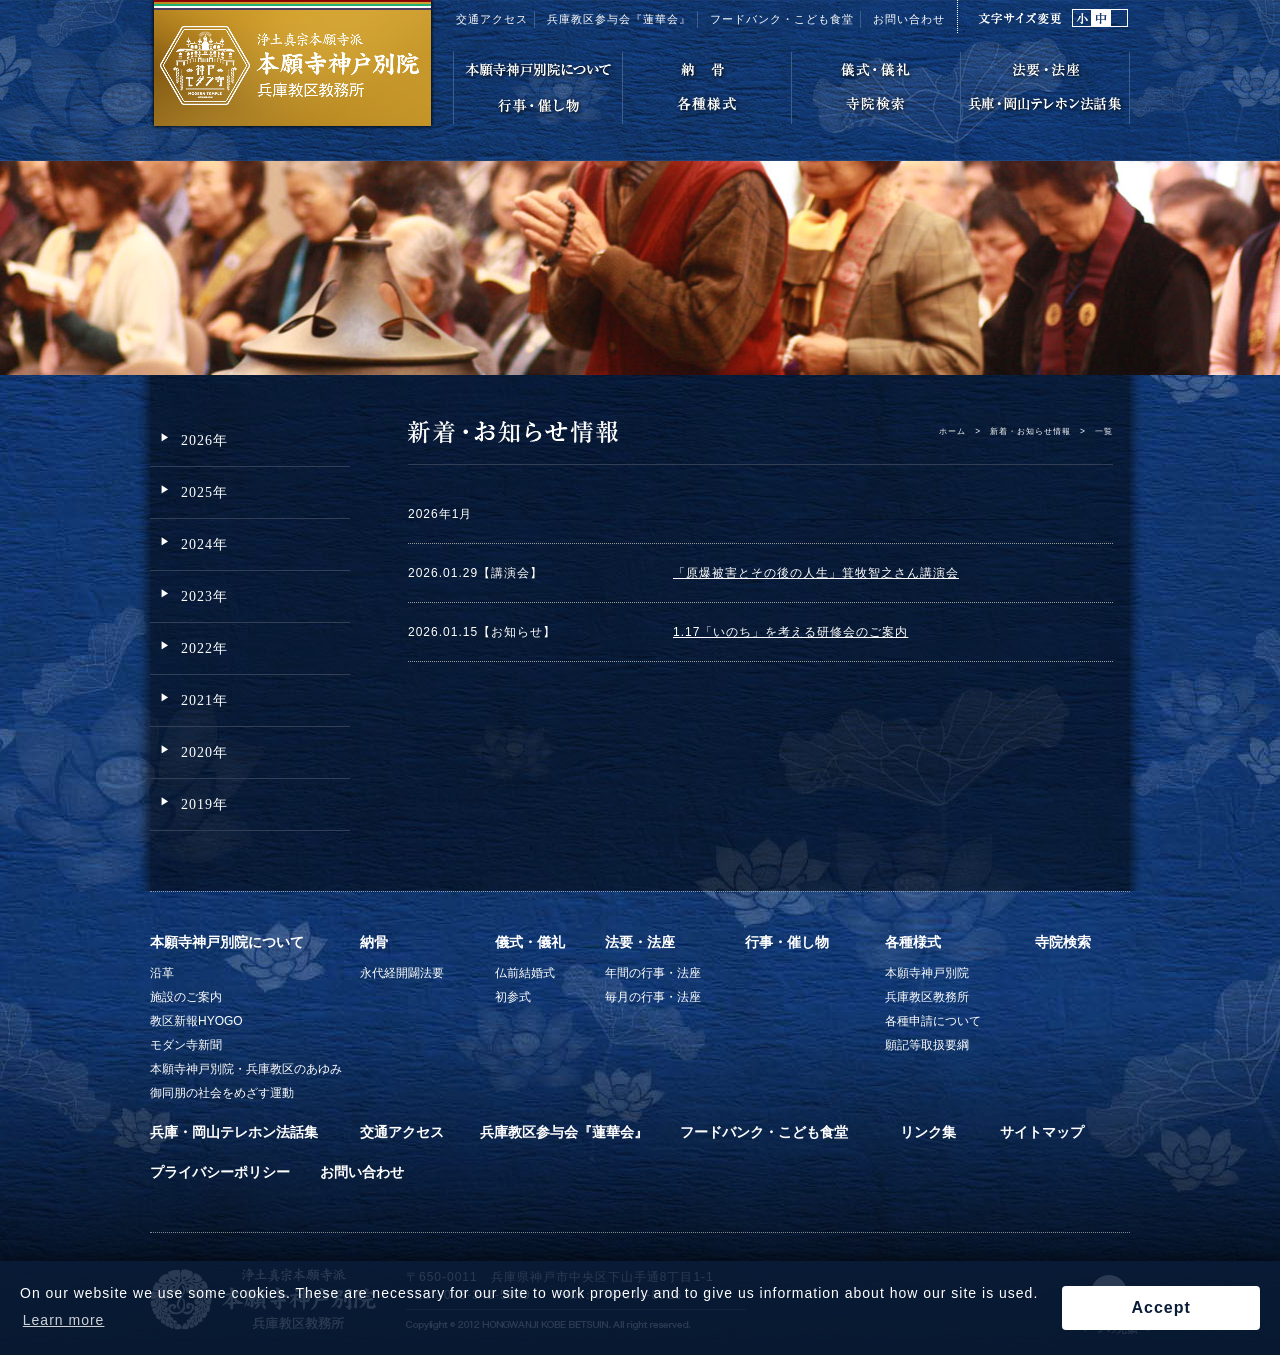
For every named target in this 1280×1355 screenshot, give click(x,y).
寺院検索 (1063, 942)
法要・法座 (640, 942)
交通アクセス (492, 19)
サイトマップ (1042, 1132)
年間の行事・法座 (653, 973)
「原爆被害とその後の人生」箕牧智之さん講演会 (816, 573)
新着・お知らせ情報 (1030, 431)
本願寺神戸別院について (227, 942)
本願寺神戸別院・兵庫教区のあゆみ (246, 1069)
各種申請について (933, 1021)
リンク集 (928, 1132)
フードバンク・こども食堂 (764, 1132)
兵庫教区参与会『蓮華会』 (619, 19)
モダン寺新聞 (186, 1045)
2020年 (204, 752)
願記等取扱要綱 (927, 1045)
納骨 (374, 942)
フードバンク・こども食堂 (782, 19)
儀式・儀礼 (530, 942)
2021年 (204, 700)
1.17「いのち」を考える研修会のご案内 (790, 632)
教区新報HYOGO (196, 1021)
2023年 (204, 596)
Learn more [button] (64, 1320)
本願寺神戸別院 (927, 973)
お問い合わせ (909, 19)
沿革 (162, 973)
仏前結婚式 (525, 973)
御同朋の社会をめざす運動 (222, 1093)
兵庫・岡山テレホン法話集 (234, 1132)
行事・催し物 (787, 942)
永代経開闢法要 (402, 973)
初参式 (513, 997)
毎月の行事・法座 (653, 997)
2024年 (204, 544)
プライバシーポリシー (220, 1172)
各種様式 (913, 942)
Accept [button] (1160, 1307)
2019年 (204, 804)
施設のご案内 (186, 997)
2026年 (204, 440)
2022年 (204, 648)
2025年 (204, 492)
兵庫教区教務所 (927, 997)
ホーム (952, 431)
